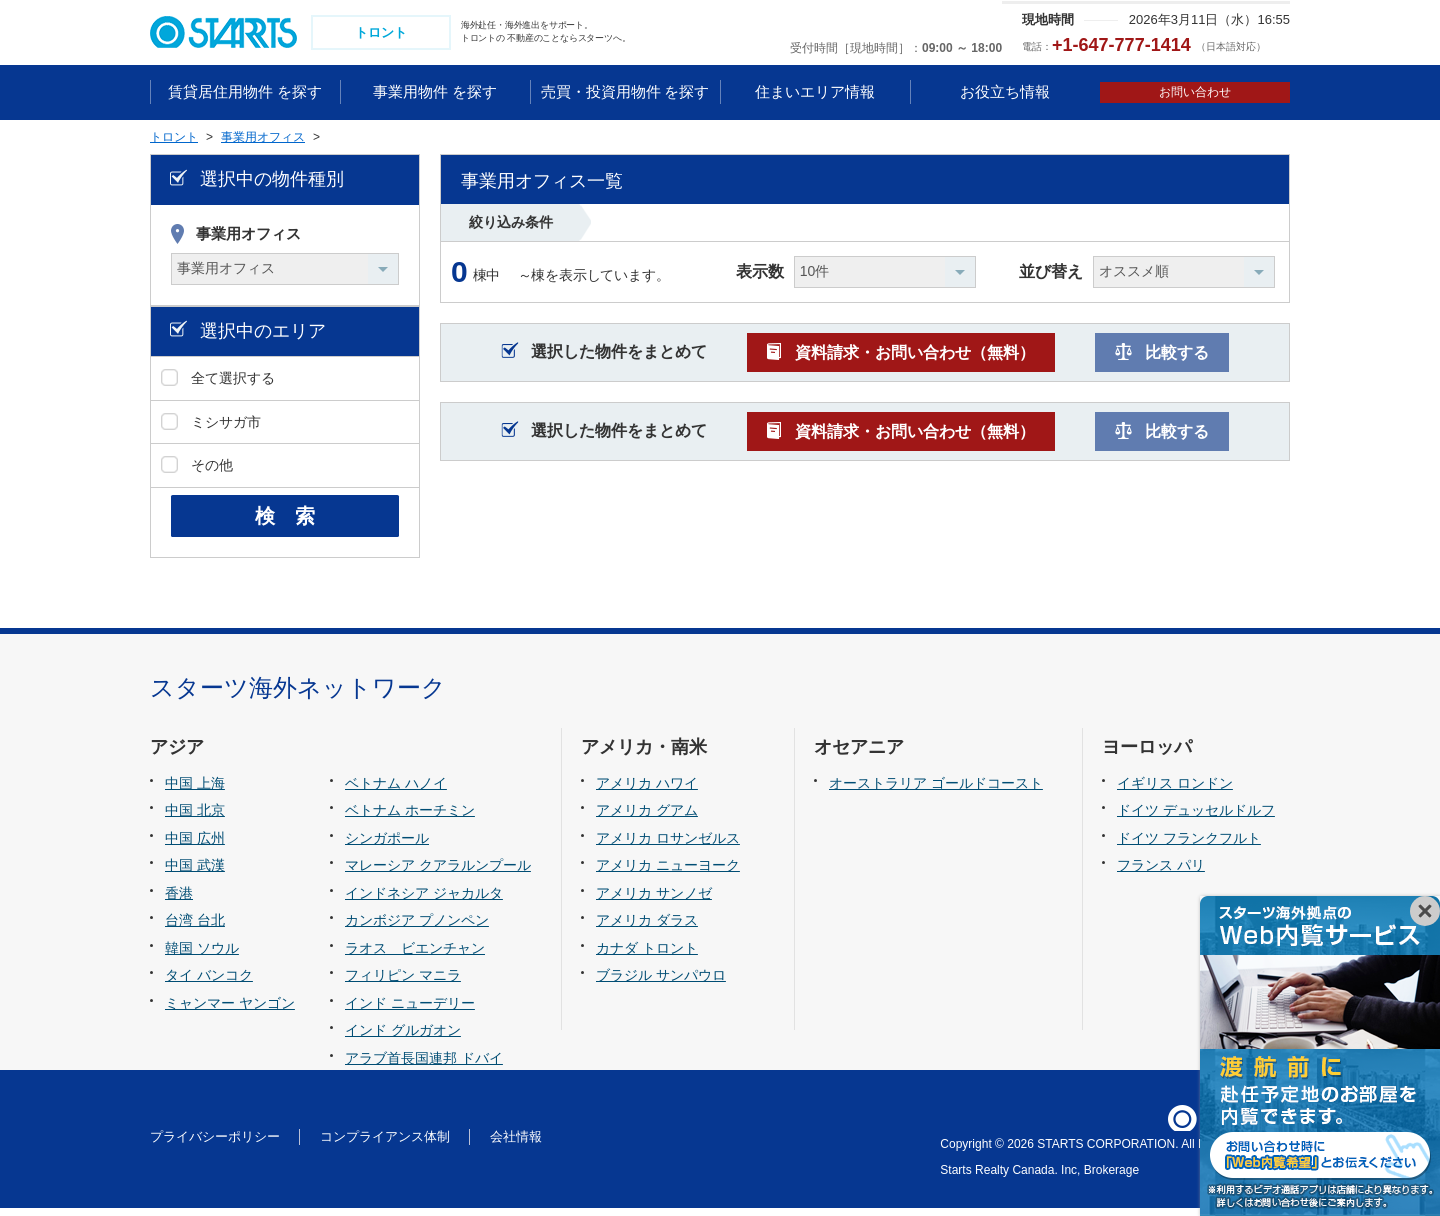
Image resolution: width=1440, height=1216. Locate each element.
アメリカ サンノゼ (654, 901)
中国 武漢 (195, 873)
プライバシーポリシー (215, 1145)
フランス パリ (1161, 873)
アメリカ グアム (647, 818)
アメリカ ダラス (647, 928)
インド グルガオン (403, 1039)
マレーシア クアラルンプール (438, 873)
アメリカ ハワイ (647, 791)
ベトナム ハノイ (396, 791)
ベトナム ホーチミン (410, 818)
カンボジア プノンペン (417, 928)
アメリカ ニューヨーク (668, 873)
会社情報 (516, 1145)
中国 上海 (195, 791)
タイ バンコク (209, 984)
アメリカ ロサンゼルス (668, 846)
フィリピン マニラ (403, 984)
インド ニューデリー (410, 1011)
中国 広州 (195, 846)
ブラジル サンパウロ (661, 984)
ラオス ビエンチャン (415, 956)
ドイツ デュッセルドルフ (1196, 818)
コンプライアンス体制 (385, 1145)
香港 (179, 901)
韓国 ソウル (202, 956)
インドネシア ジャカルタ (424, 901)
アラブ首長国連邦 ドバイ (424, 1066)
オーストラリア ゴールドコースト (936, 791)
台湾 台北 (195, 928)
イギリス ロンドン (1175, 791)
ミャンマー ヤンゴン (230, 1011)
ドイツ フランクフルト (1189, 846)
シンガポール (387, 846)
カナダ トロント (647, 956)
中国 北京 (195, 818)
